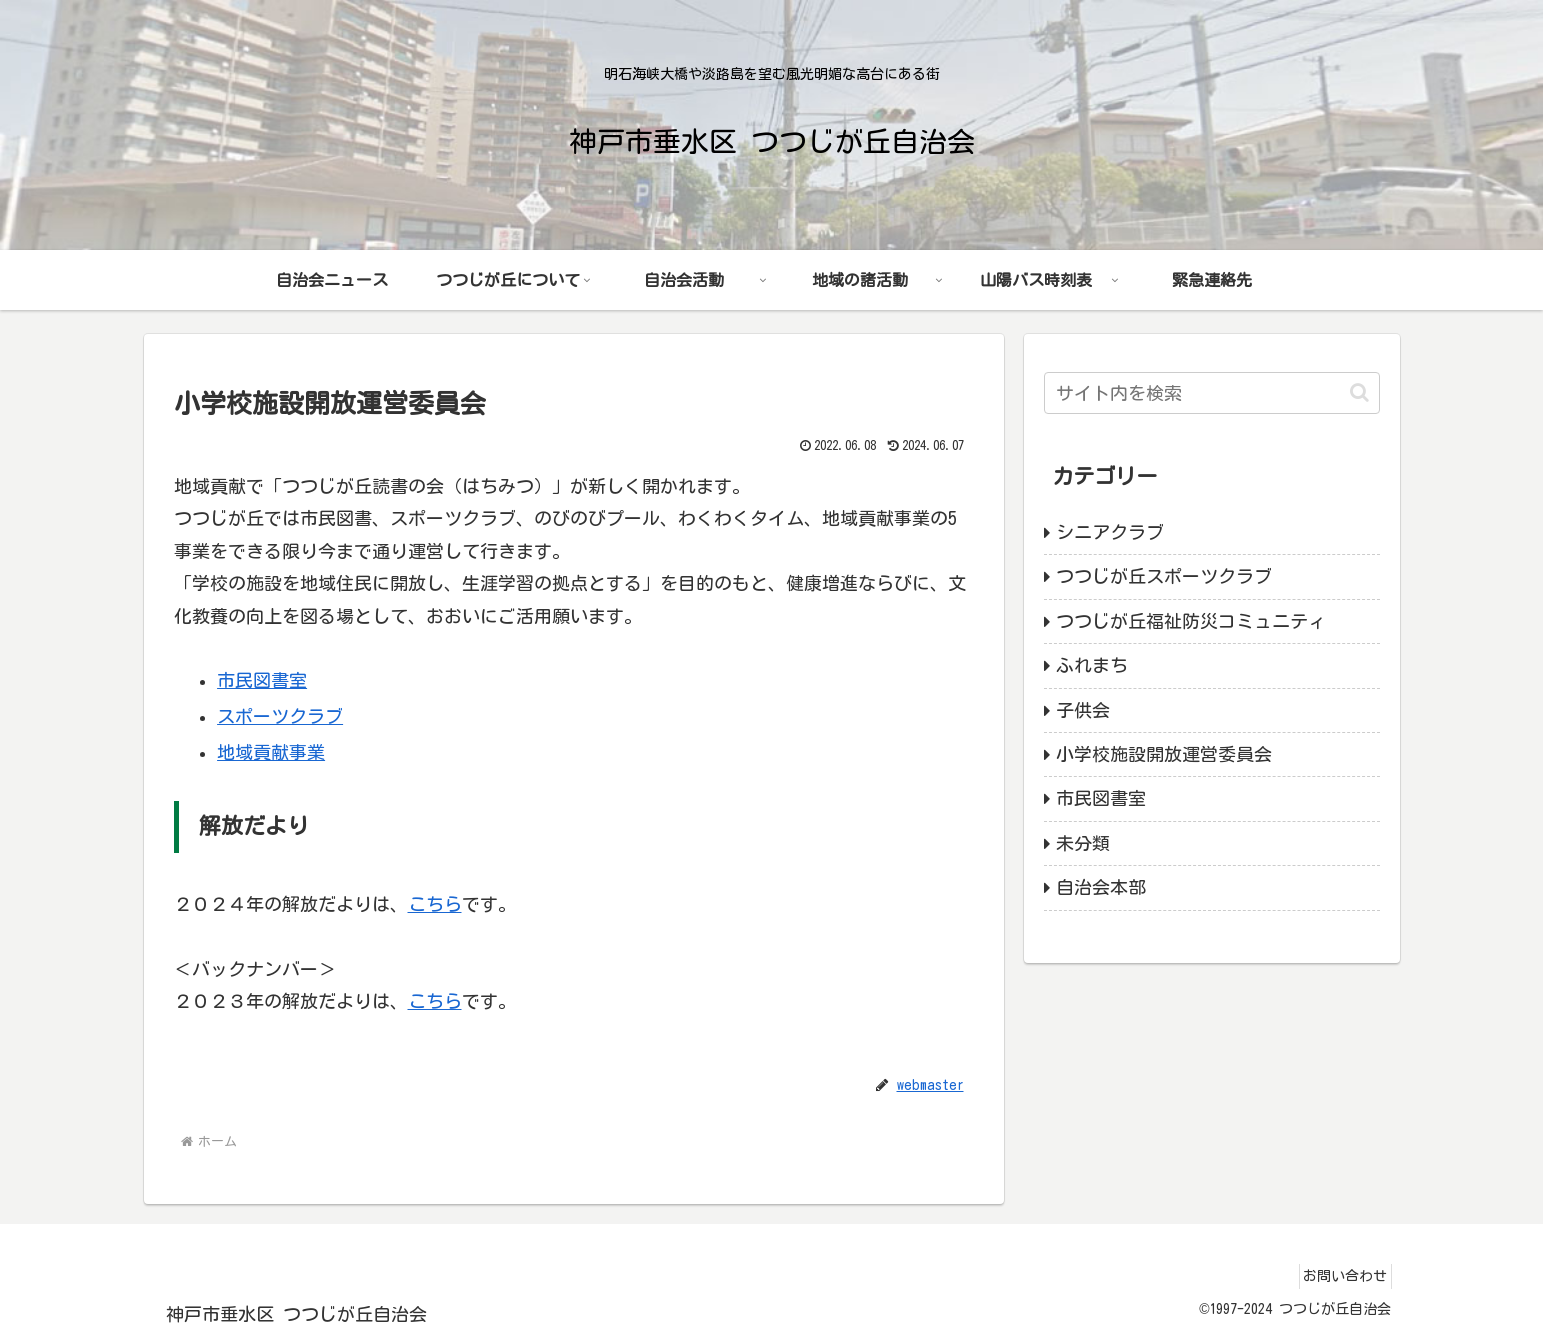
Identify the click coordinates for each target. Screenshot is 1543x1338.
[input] (1212, 393)
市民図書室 (262, 680)
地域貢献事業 (271, 752)
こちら (435, 904)
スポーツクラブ (280, 716)
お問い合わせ (1339, 1276)
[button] (1359, 392)
